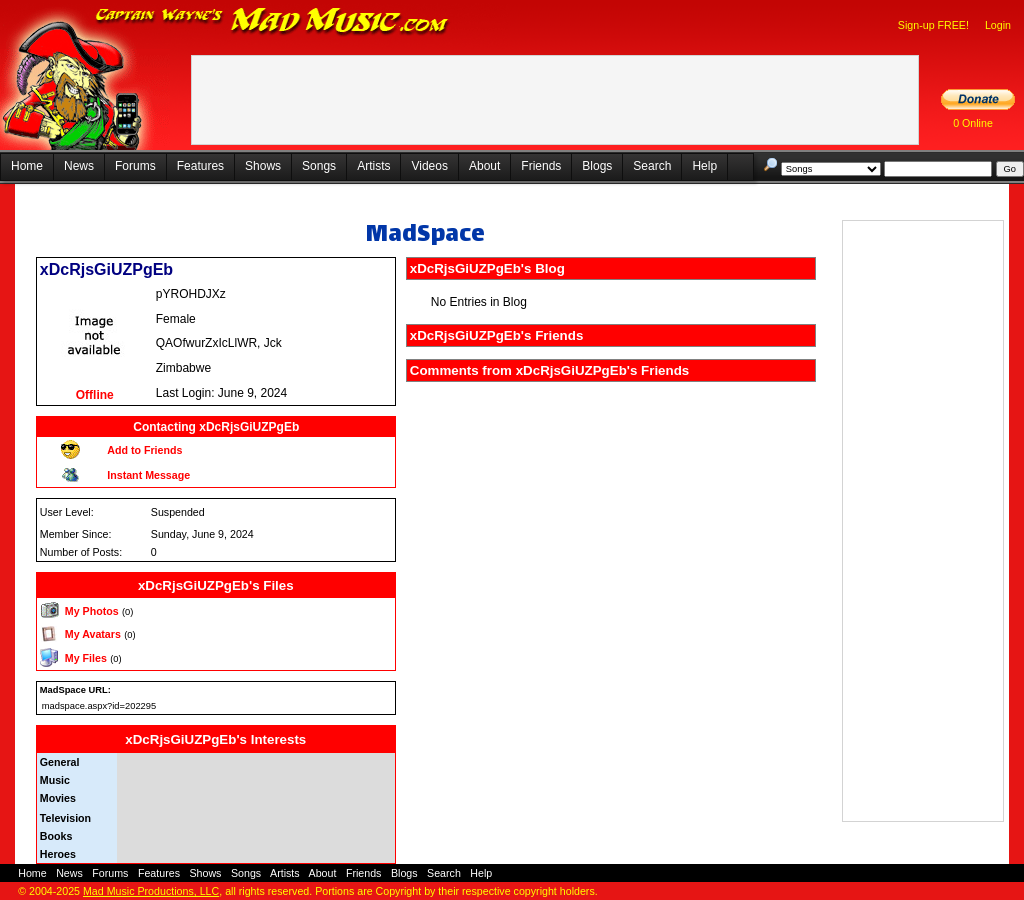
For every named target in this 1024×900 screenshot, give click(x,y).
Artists (373, 166)
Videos (429, 166)
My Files (86, 658)
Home (27, 166)
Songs (319, 166)
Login (998, 25)
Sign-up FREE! (933, 25)
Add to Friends (144, 450)
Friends (541, 166)
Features (200, 166)
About (484, 166)
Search (652, 166)
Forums (135, 166)
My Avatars (93, 634)
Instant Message (148, 475)
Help (704, 166)
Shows (263, 166)
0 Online (973, 123)
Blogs (597, 166)
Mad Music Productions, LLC (151, 891)
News (79, 166)
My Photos (92, 611)
